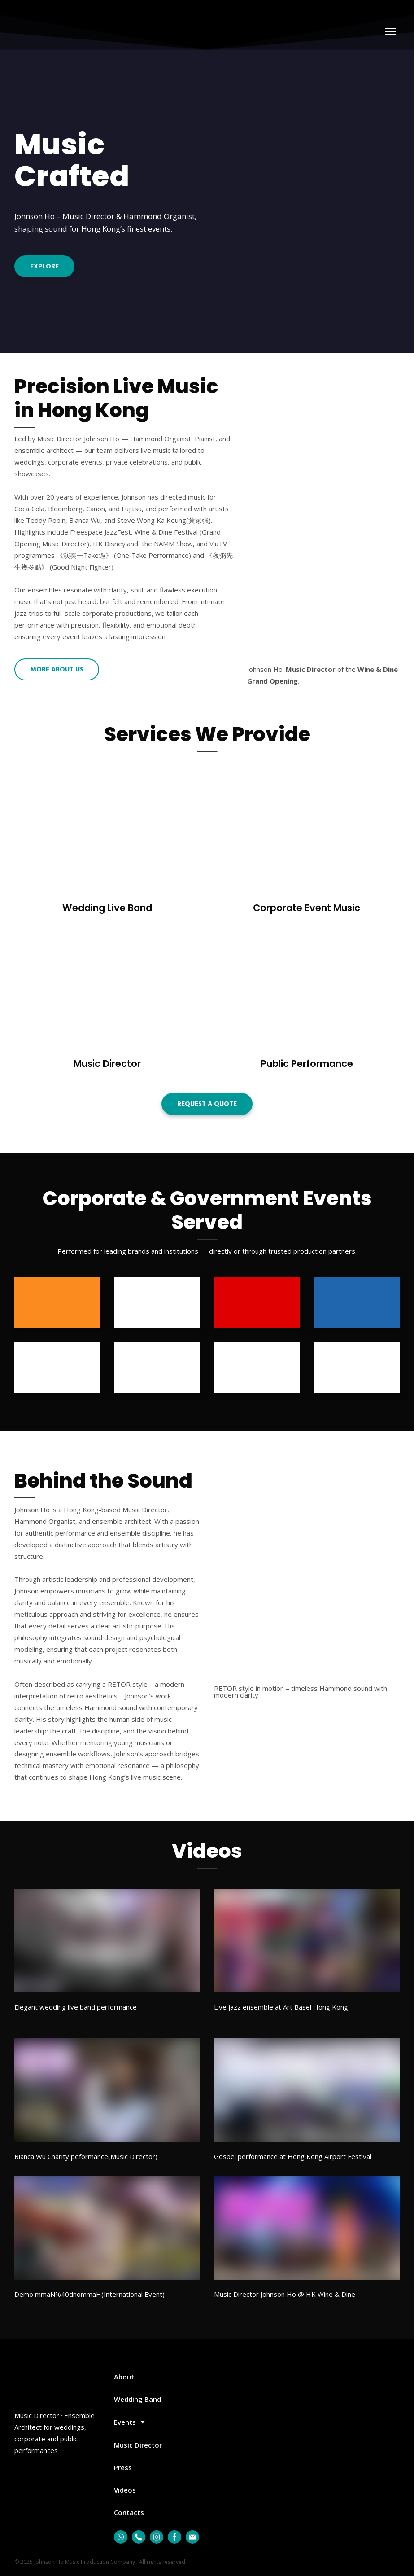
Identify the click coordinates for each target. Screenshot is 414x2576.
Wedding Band (137, 2399)
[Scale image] (307, 1615)
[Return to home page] (53, 31)
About (124, 2376)
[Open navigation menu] (391, 31)
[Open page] (107, 832)
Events (125, 2422)
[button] (44, 266)
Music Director (138, 2444)
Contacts (129, 2512)
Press (123, 2467)
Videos (125, 2489)
